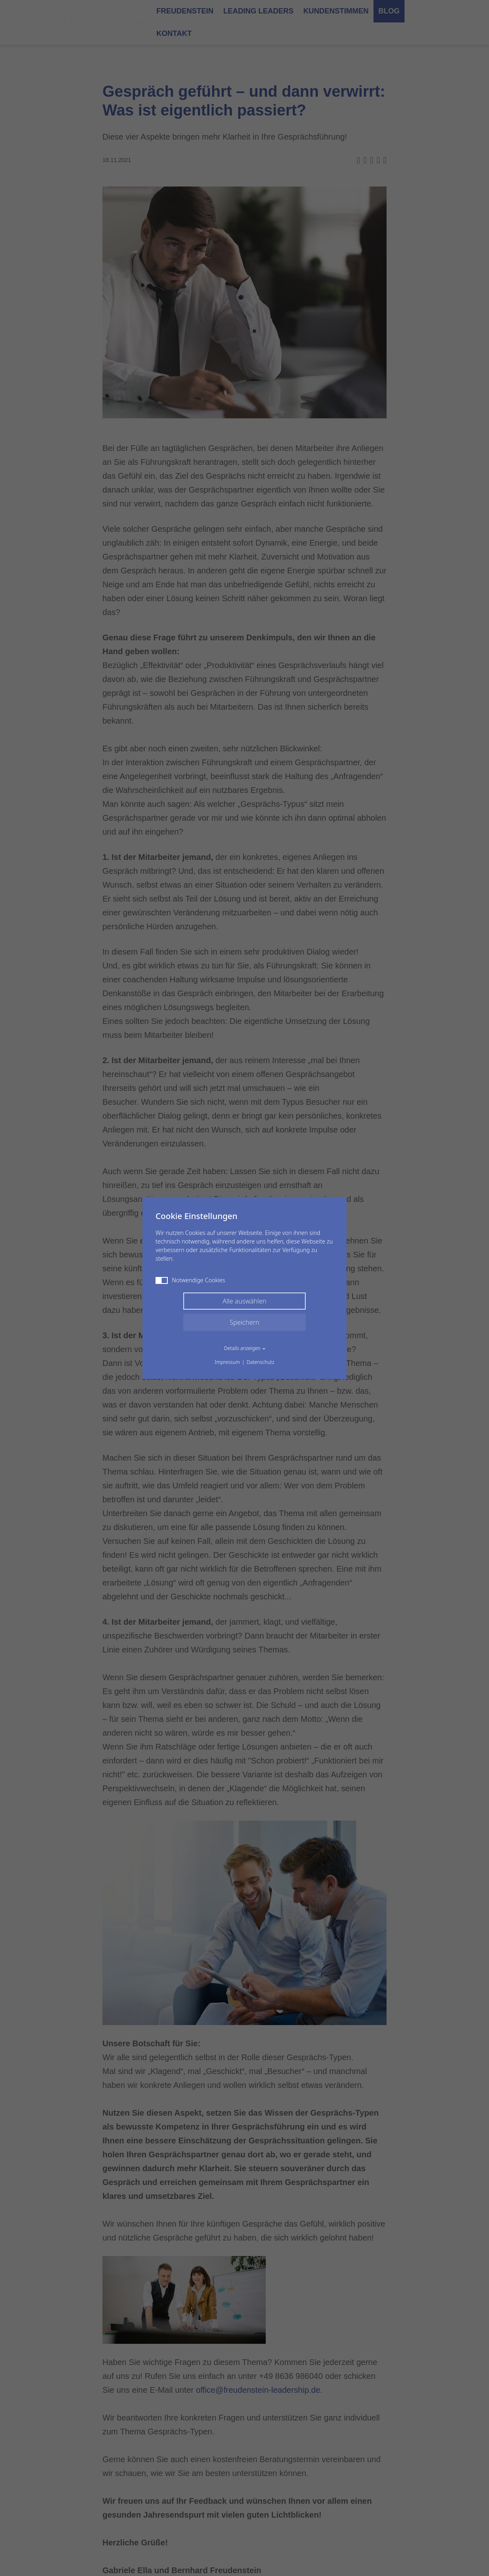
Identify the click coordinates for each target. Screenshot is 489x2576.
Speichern (245, 1322)
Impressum (227, 1362)
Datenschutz (260, 1362)
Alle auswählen (244, 1301)
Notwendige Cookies (190, 1280)
